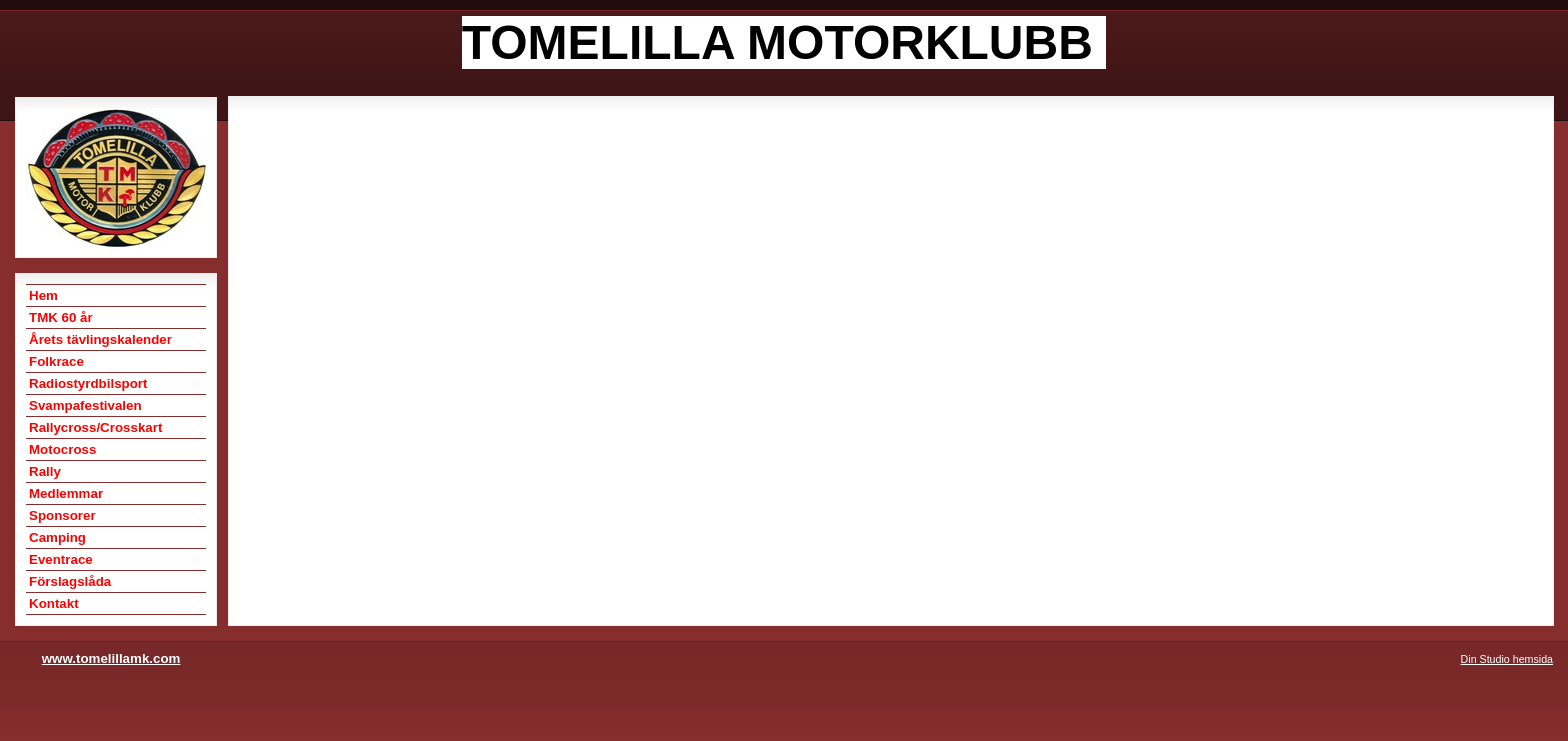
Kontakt (54, 603)
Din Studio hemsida (1507, 659)
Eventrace (61, 559)
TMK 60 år (61, 317)
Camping (57, 537)
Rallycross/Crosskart (95, 427)
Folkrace (56, 361)
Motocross (62, 449)
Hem (43, 295)
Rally (45, 471)
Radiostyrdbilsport (88, 383)
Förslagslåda (70, 581)
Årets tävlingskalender (100, 339)
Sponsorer (62, 515)
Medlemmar (66, 493)
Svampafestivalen (85, 405)
